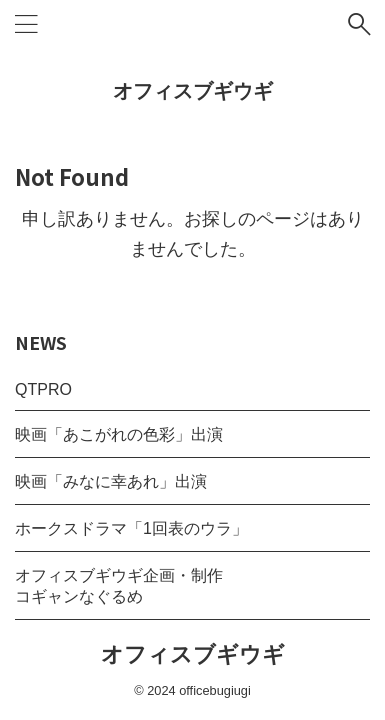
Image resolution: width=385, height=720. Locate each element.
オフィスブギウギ (193, 91)
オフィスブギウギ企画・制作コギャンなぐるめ (119, 586)
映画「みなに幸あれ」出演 (111, 481)
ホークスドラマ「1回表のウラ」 (131, 528)
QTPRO (43, 389)
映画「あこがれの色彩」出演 (119, 434)
